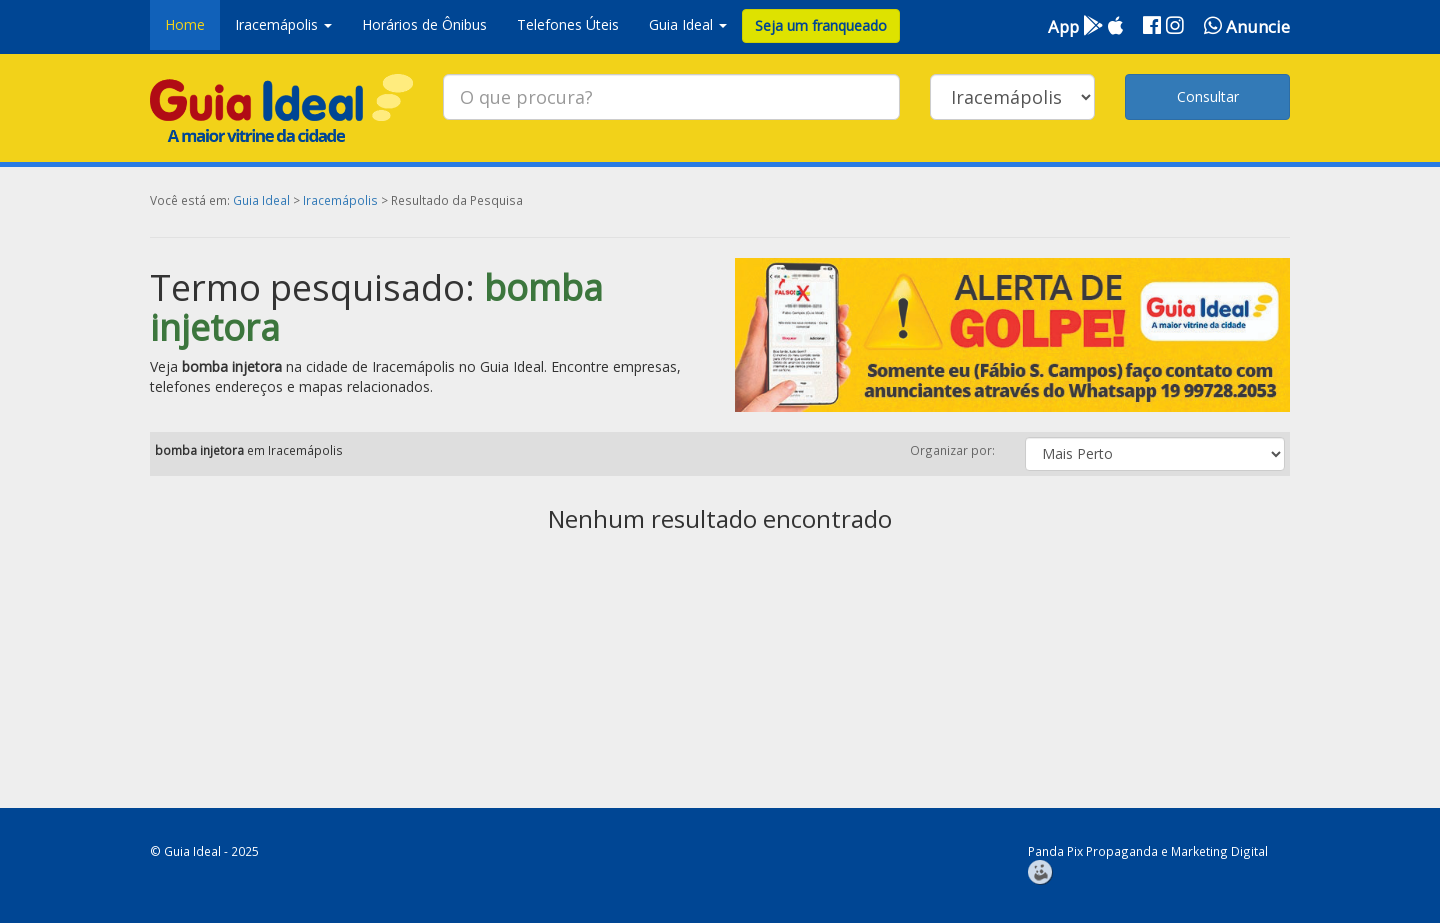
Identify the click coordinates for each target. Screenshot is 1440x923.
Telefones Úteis (568, 24)
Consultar (1208, 96)
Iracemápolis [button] (283, 24)
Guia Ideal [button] (688, 24)
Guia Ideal (261, 200)
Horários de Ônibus (424, 24)
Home (185, 24)
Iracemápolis (340, 200)
